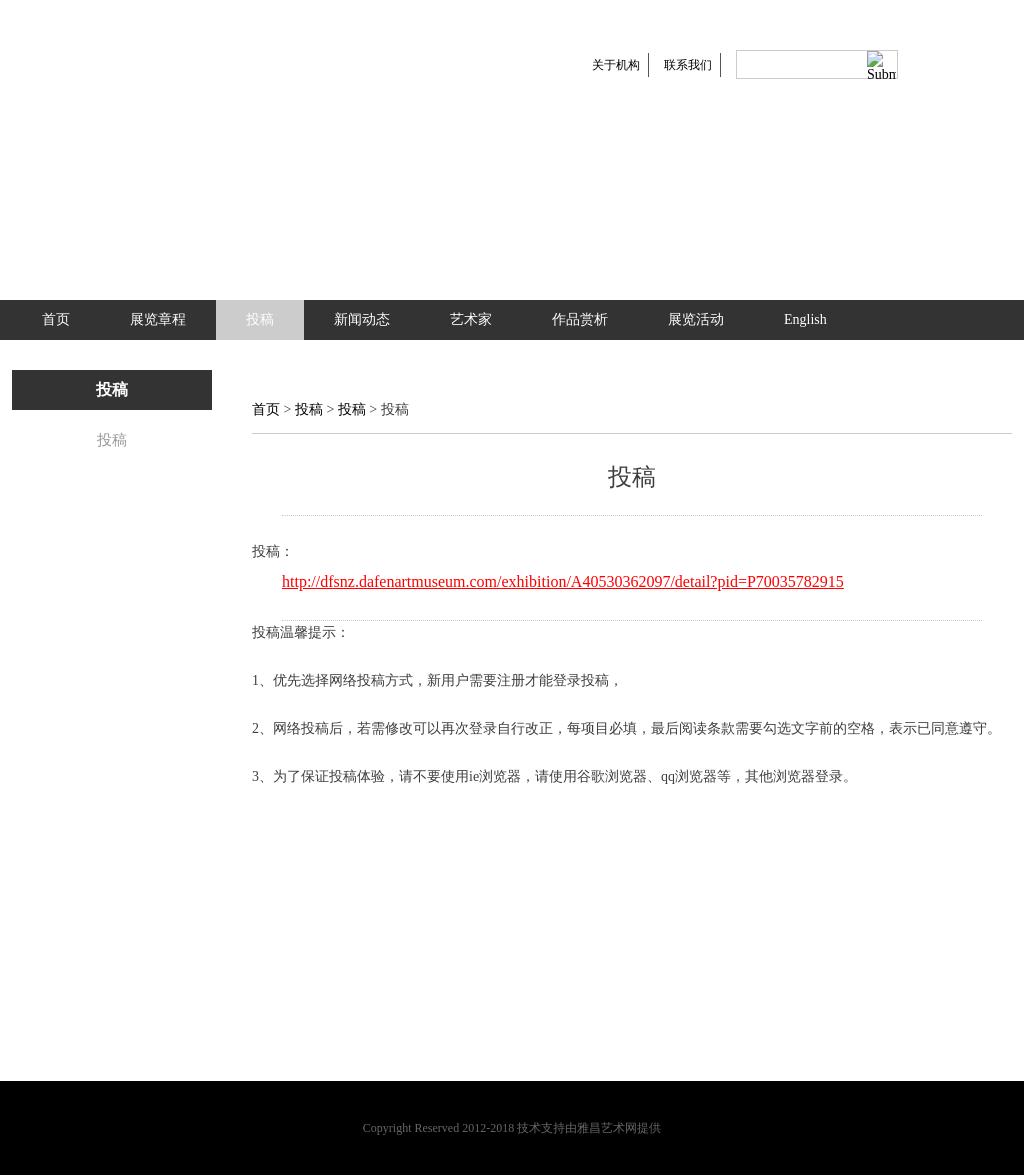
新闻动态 (362, 319)
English (805, 319)
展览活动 (696, 319)
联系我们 (688, 65)
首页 (56, 319)
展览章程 (158, 319)
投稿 (260, 319)
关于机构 (616, 65)
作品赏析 (580, 319)
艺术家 (471, 319)
